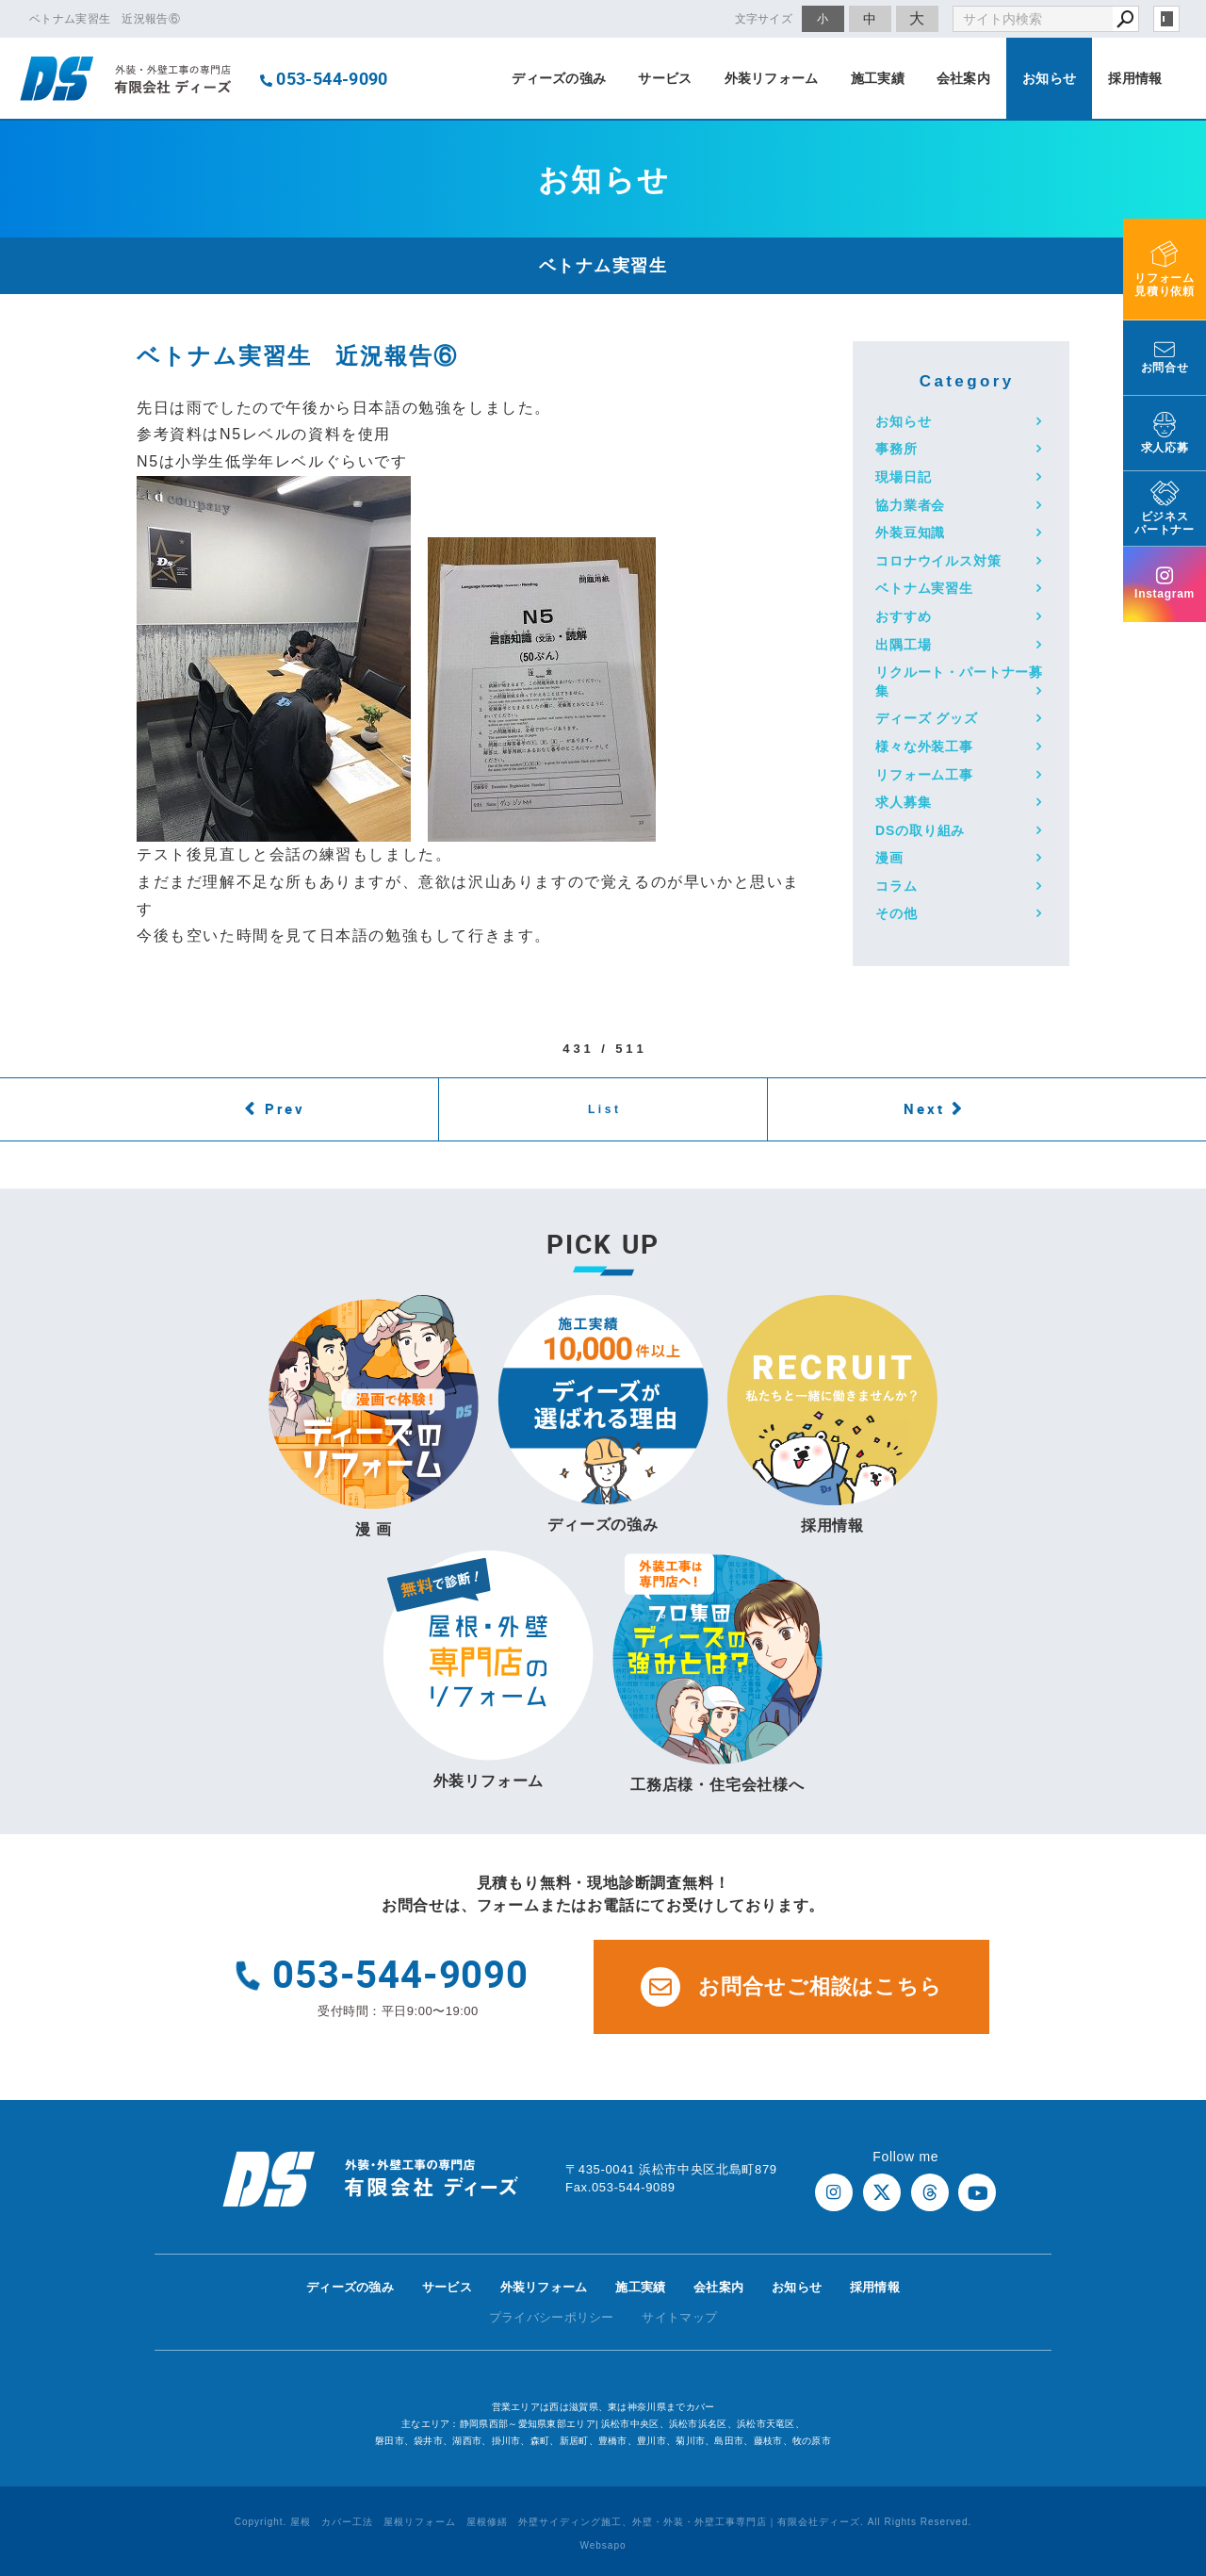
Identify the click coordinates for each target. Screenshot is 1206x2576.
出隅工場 (903, 644)
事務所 (896, 448)
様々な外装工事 (924, 746)
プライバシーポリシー (551, 2317)
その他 (896, 913)
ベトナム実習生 (924, 588)
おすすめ (903, 616)
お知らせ (1049, 78)
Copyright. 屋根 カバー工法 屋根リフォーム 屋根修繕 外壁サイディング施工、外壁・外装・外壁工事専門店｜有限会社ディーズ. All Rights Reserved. (603, 2522)
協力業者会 (910, 505)
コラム (896, 886)
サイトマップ (679, 2317)
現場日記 (903, 476)
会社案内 (963, 78)
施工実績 (877, 78)
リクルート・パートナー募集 (959, 681)
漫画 (889, 857)
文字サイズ (764, 18)
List (605, 1109)
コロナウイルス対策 (938, 560)
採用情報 (1135, 78)
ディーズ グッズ (926, 718)
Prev (285, 1108)
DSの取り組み (920, 830)
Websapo (602, 2545)
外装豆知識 (910, 532)
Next (924, 1108)
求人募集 (903, 802)
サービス (665, 78)
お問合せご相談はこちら (791, 1987)
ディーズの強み (559, 78)
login (1166, 19)
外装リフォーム (772, 78)
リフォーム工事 (924, 774)
